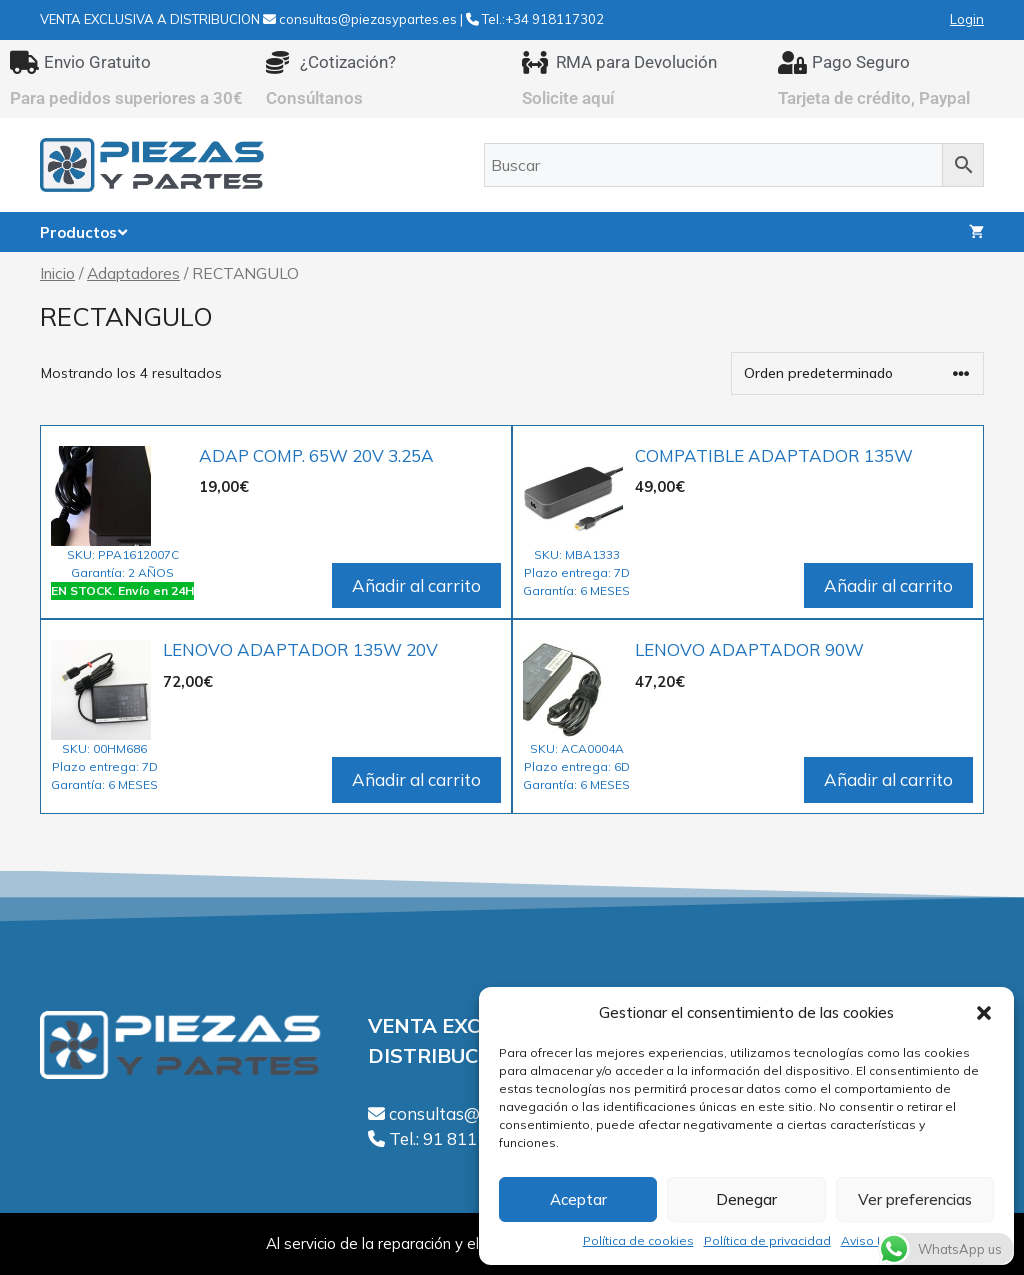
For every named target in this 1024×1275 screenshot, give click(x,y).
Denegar (746, 1199)
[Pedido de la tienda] (857, 373)
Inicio (57, 273)
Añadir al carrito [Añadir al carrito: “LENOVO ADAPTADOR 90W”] (888, 779)
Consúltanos (314, 98)
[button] (984, 1013)
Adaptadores (133, 273)
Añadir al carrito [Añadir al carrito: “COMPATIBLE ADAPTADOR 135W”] (888, 585)
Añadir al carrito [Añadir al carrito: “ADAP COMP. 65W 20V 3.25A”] (416, 585)
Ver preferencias (915, 1199)
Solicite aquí (568, 98)
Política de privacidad (767, 1240)
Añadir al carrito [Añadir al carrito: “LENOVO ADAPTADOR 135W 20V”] (416, 779)
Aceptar (578, 1199)
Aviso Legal (876, 1240)
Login (967, 19)
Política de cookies (638, 1240)
